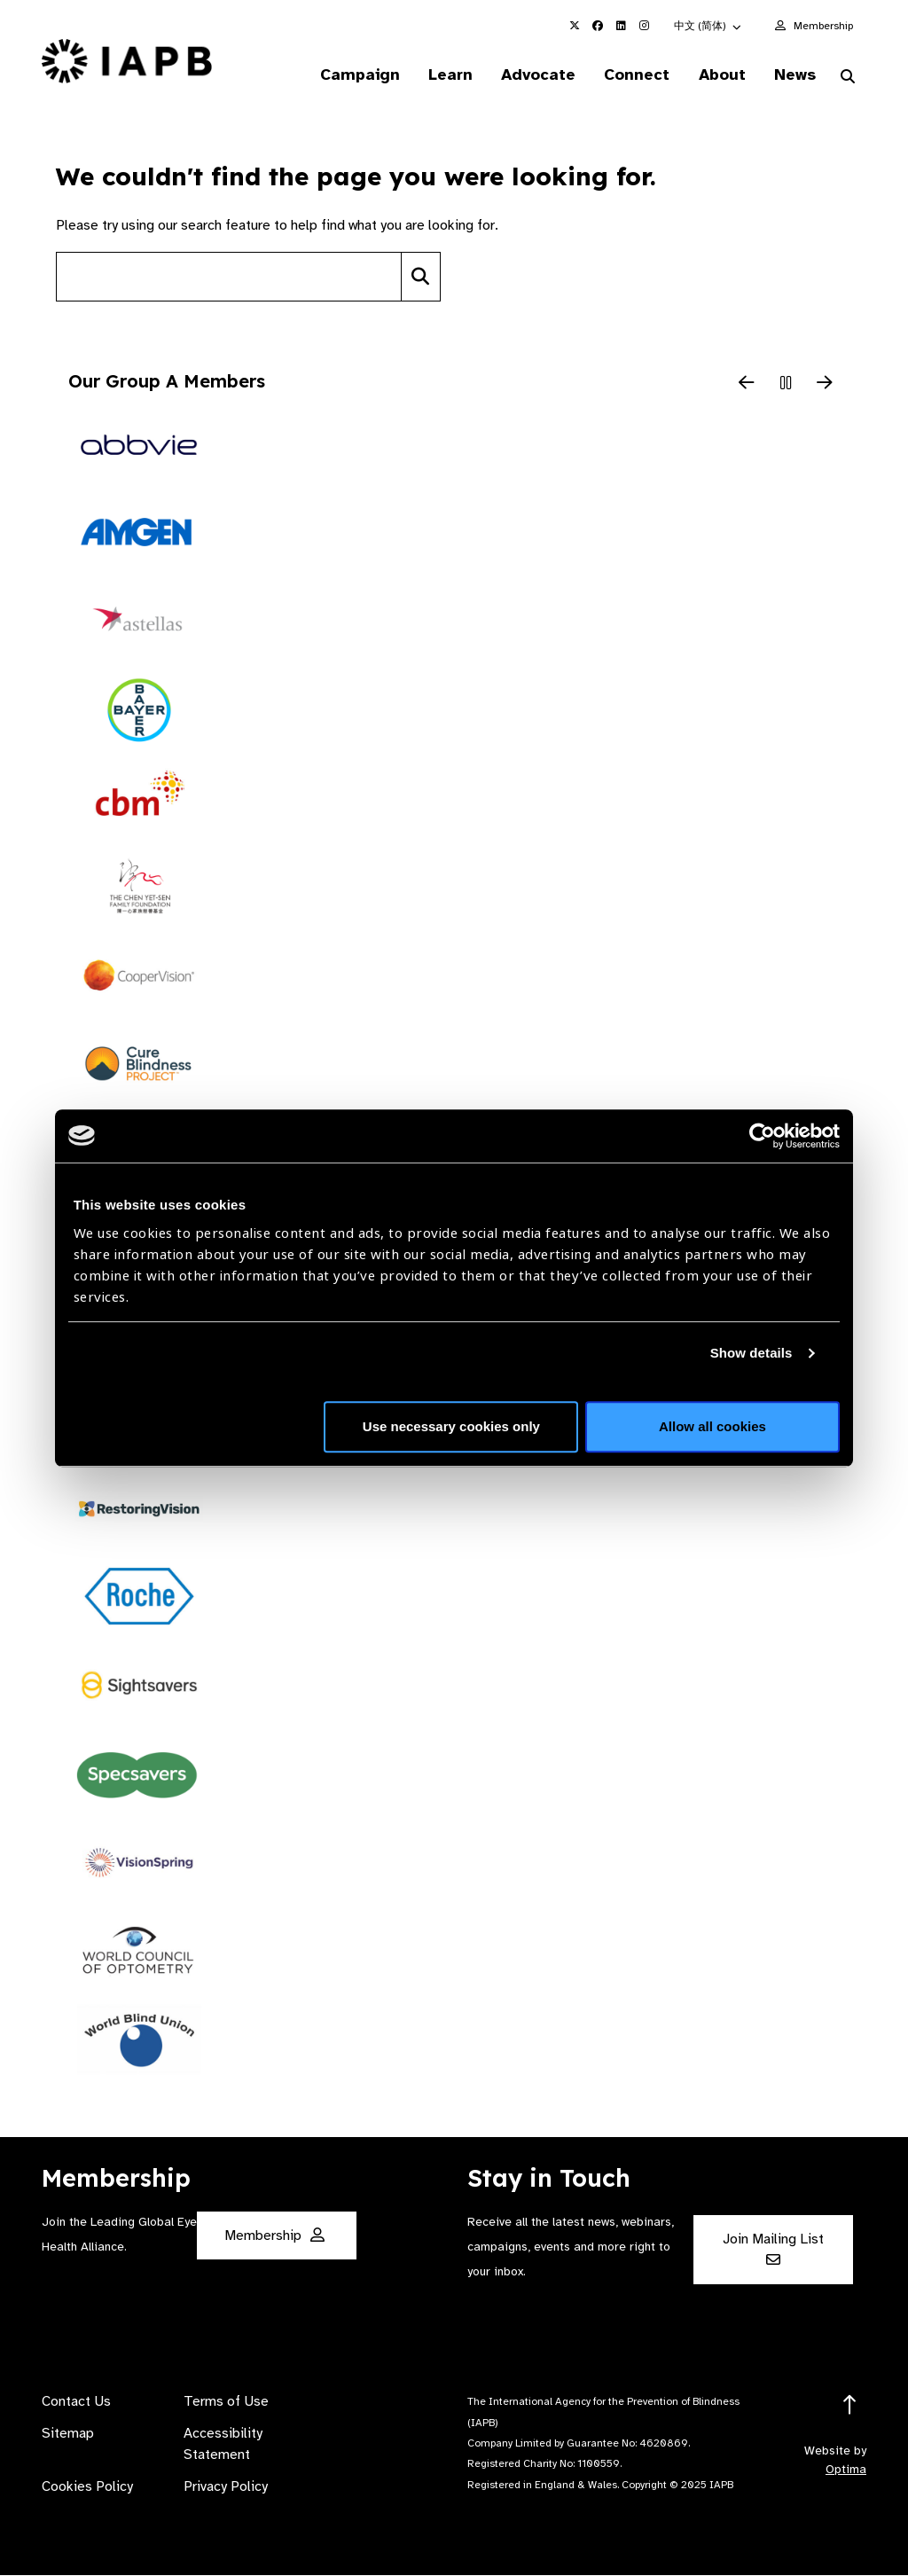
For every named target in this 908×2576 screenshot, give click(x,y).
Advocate (532, 74)
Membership (823, 26)
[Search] (421, 277)
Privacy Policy (226, 2487)
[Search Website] (848, 78)
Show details (751, 1352)
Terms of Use (226, 2402)
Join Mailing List (773, 2249)
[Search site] (229, 277)
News (793, 74)
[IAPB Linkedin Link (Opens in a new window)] (621, 26)
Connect (632, 74)
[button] (708, 26)
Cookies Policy (87, 2487)
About (718, 74)
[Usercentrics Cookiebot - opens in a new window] (762, 1136)
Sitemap (68, 2434)
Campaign (350, 74)
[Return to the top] (850, 2406)
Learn (442, 74)
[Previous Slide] (746, 385)
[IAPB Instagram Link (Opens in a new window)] (644, 26)
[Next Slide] (824, 385)
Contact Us (76, 2402)
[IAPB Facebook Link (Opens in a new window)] (598, 26)
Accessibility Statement (223, 2444)
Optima (846, 2470)
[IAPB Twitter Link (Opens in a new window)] (575, 26)
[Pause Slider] (785, 385)
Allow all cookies (712, 1426)
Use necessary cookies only (451, 1426)
